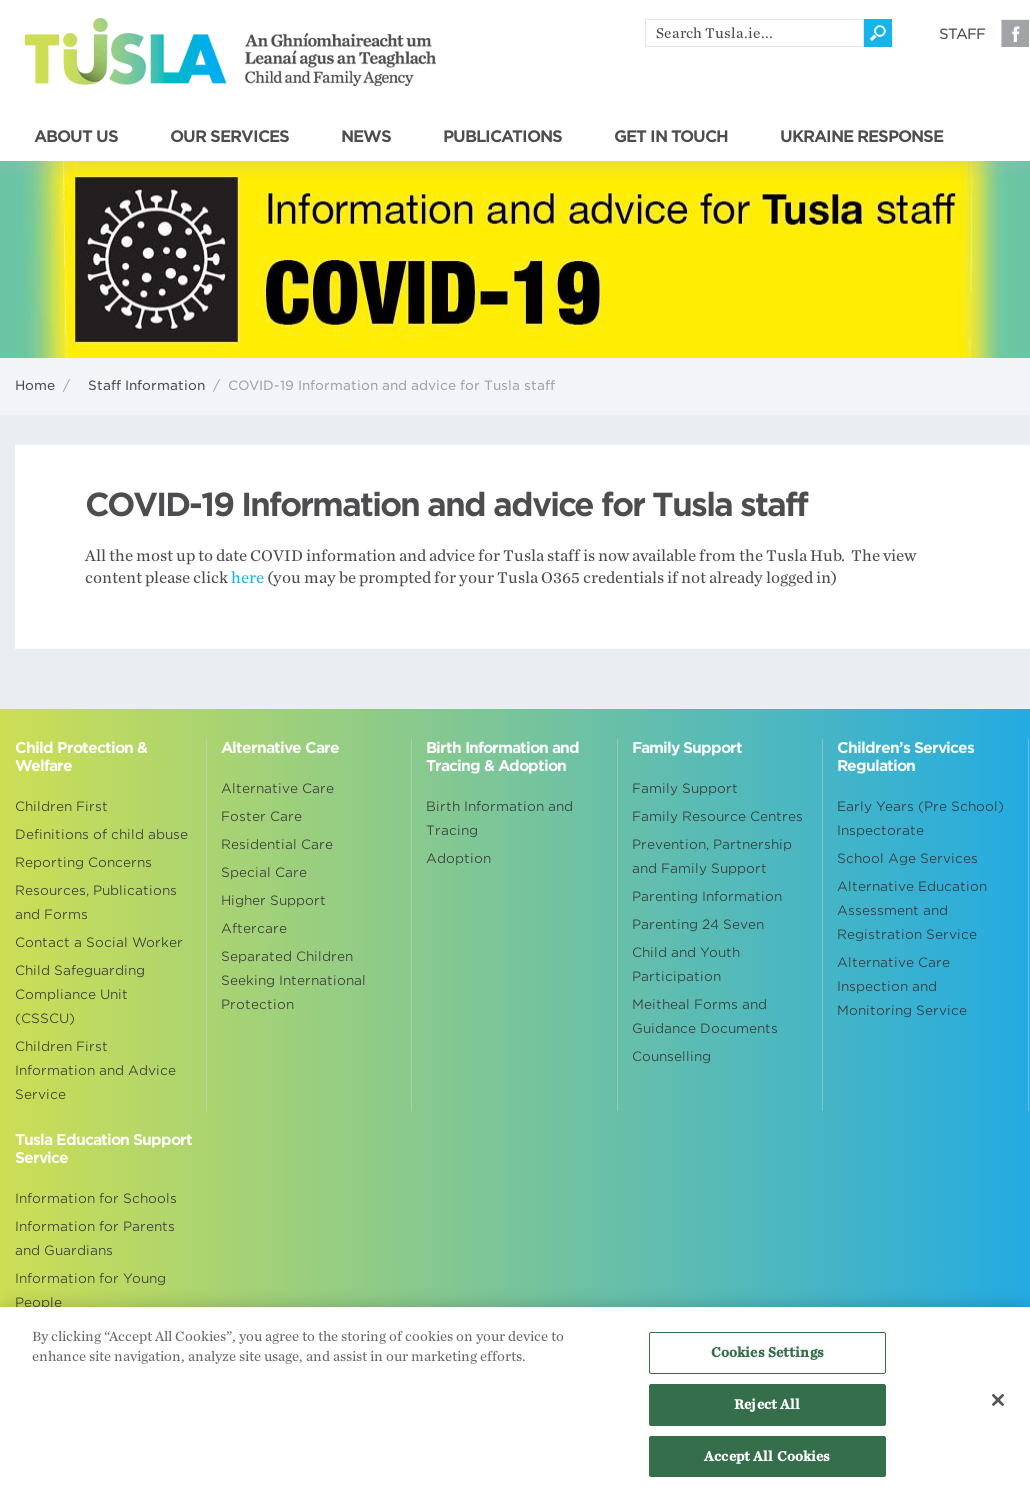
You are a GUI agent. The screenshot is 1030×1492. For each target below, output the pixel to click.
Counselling (671, 1056)
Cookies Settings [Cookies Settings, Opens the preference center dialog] (767, 1358)
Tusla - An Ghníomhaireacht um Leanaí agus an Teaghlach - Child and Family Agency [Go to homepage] (230, 52)
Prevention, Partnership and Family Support (712, 856)
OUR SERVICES (229, 137)
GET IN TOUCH (671, 137)
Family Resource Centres (717, 816)
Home (35, 385)
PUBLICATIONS (502, 137)
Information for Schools (96, 1198)
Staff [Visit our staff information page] (962, 34)
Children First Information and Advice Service (95, 1070)
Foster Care (261, 816)
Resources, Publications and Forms (96, 902)
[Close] (998, 1405)
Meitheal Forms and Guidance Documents (705, 1016)
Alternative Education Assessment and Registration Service (912, 910)
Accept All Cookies (767, 1461)
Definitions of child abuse (101, 834)
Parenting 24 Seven (698, 924)
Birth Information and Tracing (499, 818)
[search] (754, 33)
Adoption (458, 858)
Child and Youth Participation (686, 964)
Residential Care (277, 844)
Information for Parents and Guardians (95, 1238)
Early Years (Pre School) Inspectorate (920, 818)
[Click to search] (878, 33)
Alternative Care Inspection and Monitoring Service (902, 986)
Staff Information (146, 385)
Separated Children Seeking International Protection (293, 980)
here (247, 578)
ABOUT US (76, 137)
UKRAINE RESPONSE (861, 137)
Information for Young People (90, 1290)
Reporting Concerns (83, 862)
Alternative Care (277, 788)
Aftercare (254, 928)
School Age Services (907, 858)
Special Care (264, 872)
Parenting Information (707, 896)
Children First (61, 806)
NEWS (366, 137)
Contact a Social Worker (99, 942)
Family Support (685, 788)
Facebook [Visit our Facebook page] (1015, 33)
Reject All (767, 1409)
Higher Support (273, 900)
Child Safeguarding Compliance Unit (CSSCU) (80, 994)
